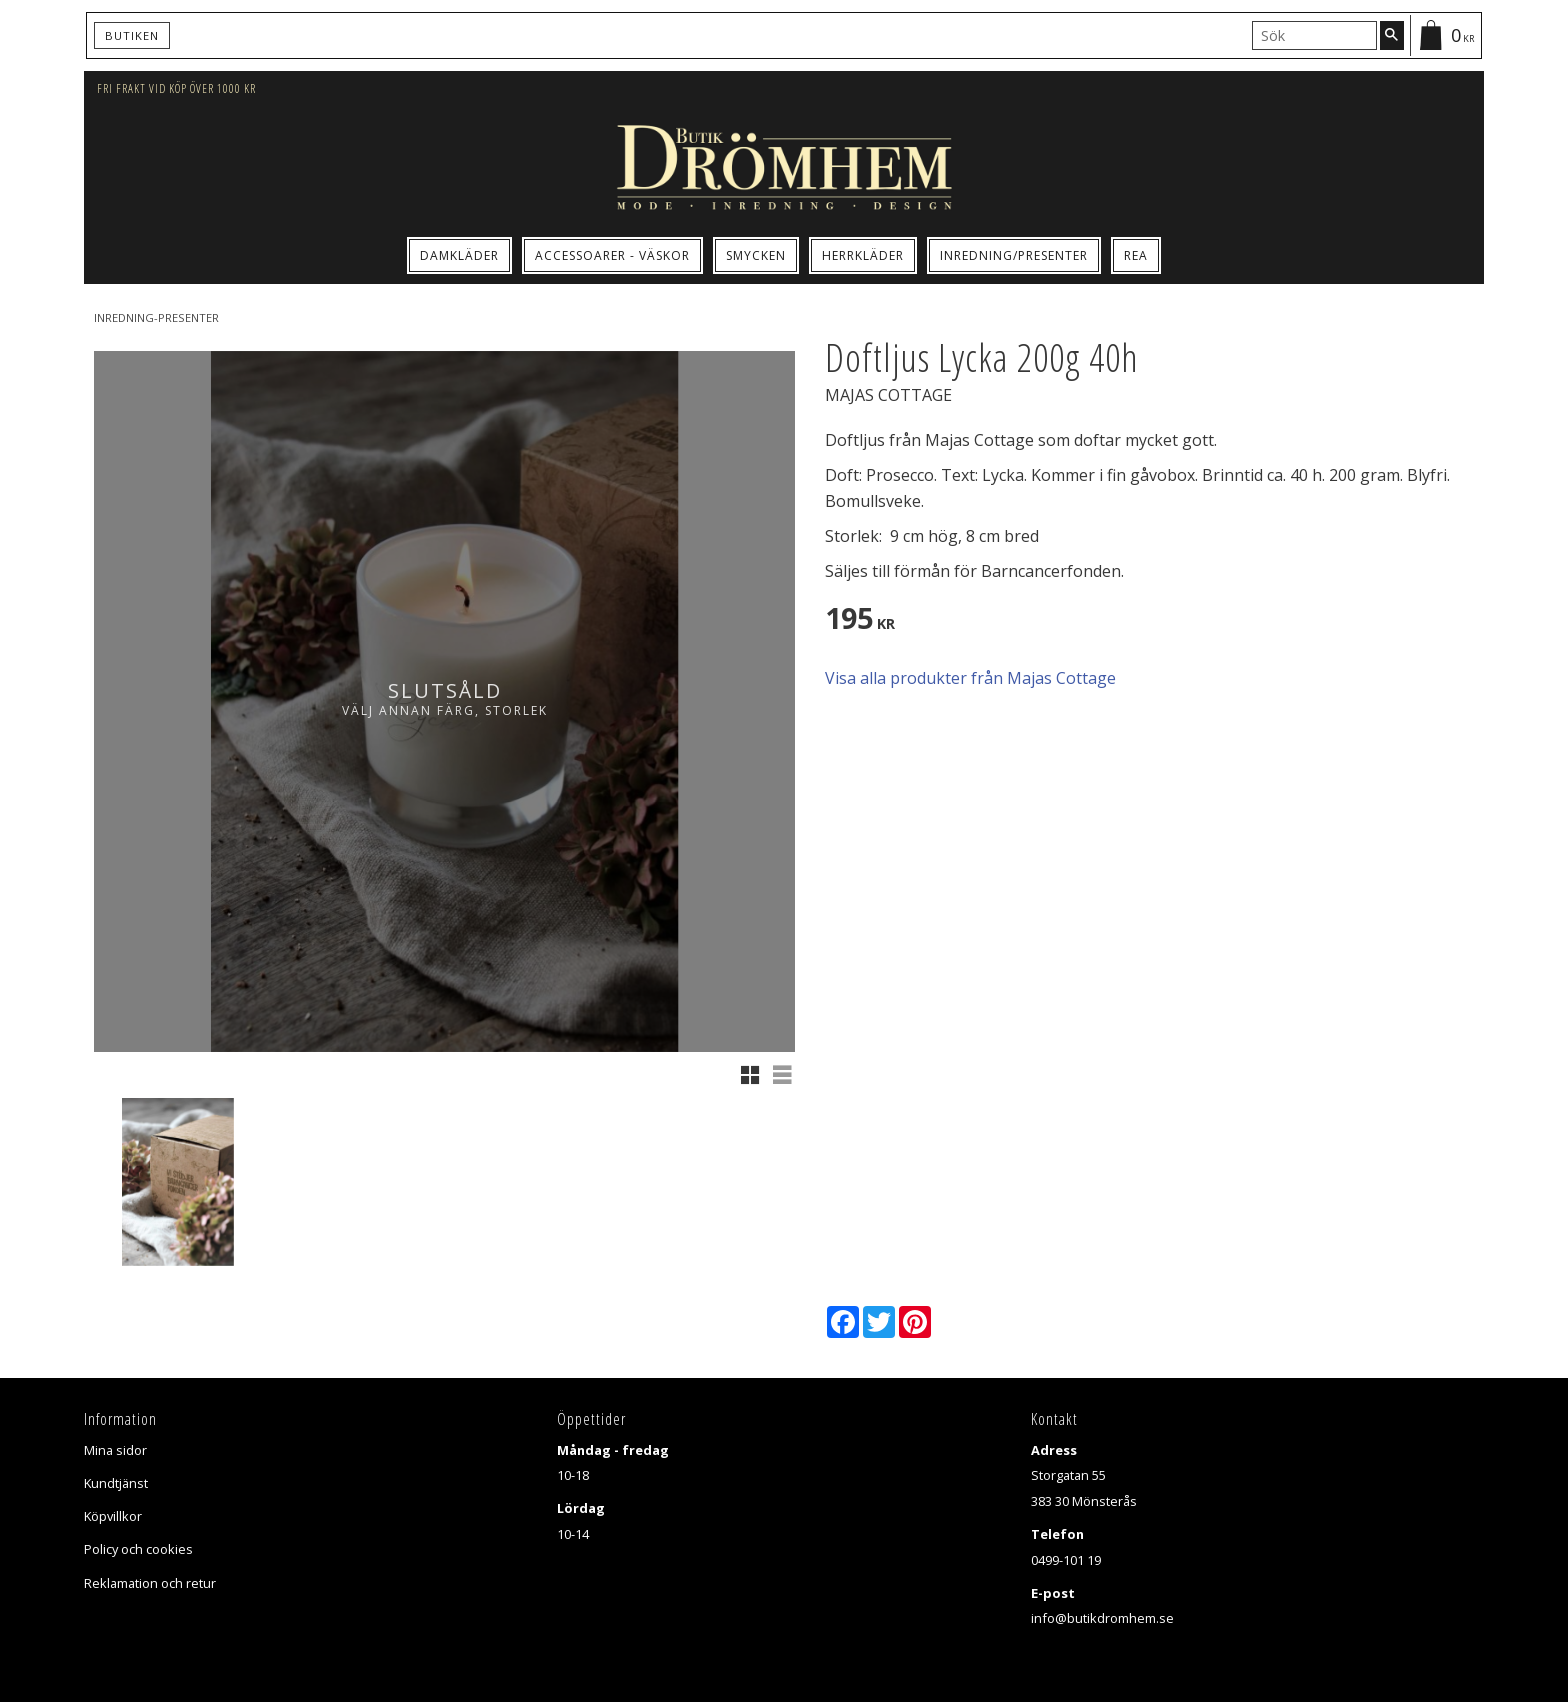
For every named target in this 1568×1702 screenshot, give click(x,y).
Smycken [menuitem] (756, 255)
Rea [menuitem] (1136, 255)
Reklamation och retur (150, 1583)
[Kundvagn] (1445, 35)
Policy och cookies (138, 1549)
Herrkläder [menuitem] (863, 255)
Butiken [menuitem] (132, 35)
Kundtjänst (116, 1483)
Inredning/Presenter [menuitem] (1014, 255)
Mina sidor (115, 1450)
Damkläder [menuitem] (459, 255)
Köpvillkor (113, 1516)
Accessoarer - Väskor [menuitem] (612, 255)
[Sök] (1392, 35)
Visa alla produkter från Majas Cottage (970, 678)
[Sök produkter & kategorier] (1314, 35)
